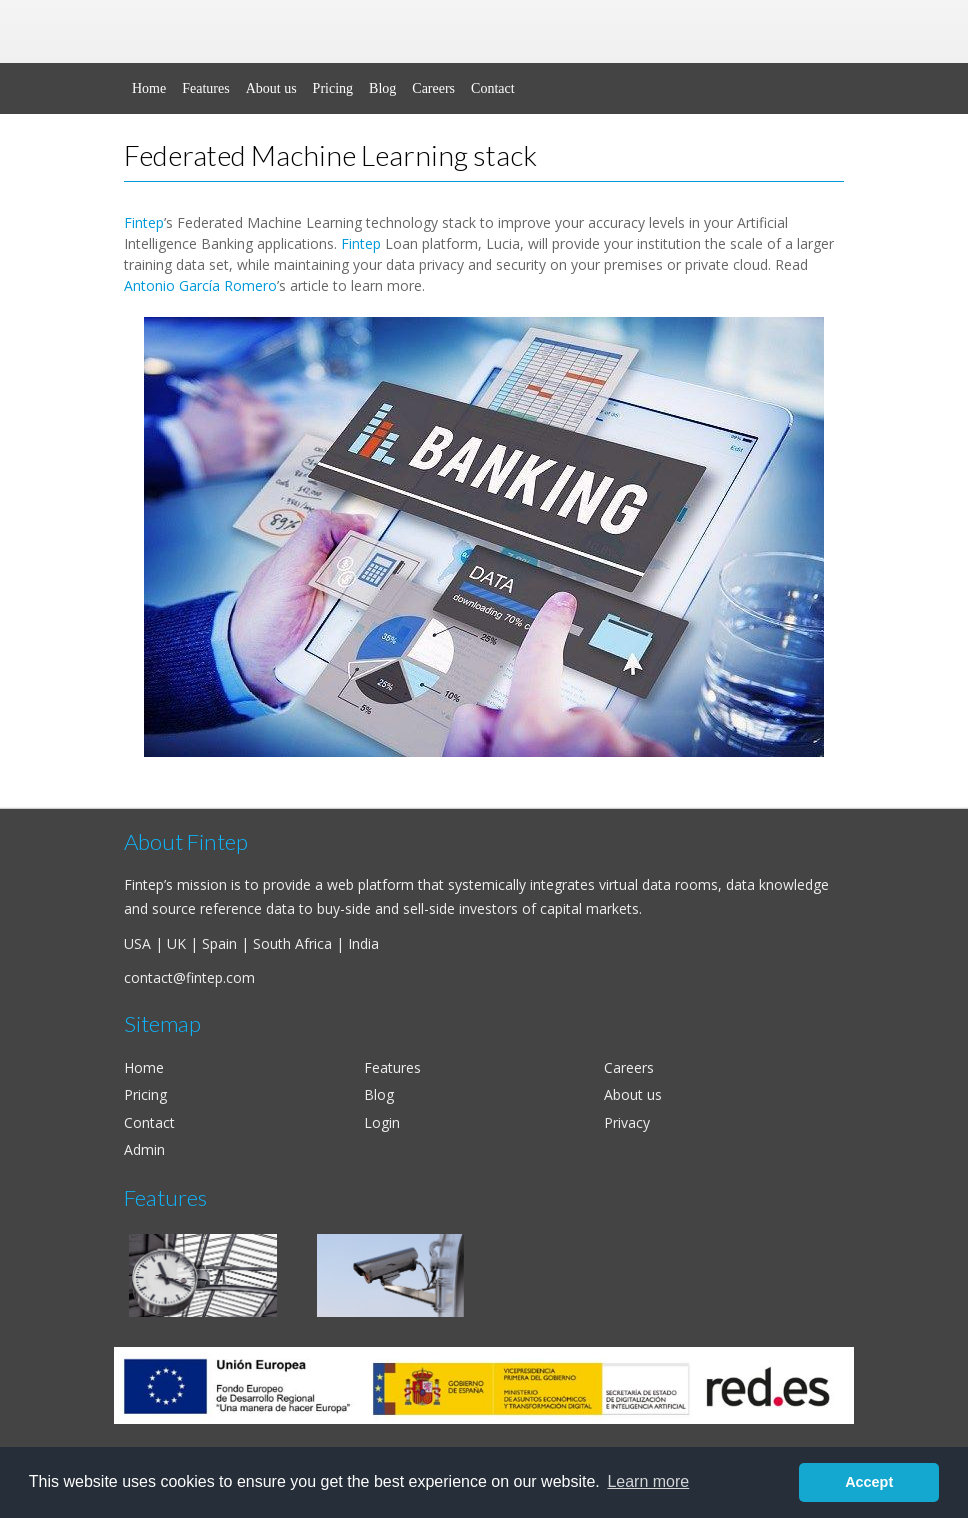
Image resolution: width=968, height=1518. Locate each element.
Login (382, 1122)
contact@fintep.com (189, 977)
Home (149, 88)
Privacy (627, 1122)
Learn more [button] (648, 1481)
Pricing (333, 88)
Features (205, 88)
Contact (493, 88)
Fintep (144, 222)
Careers (433, 88)
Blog (382, 88)
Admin (144, 1149)
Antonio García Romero (200, 285)
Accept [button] (869, 1482)
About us (271, 88)
